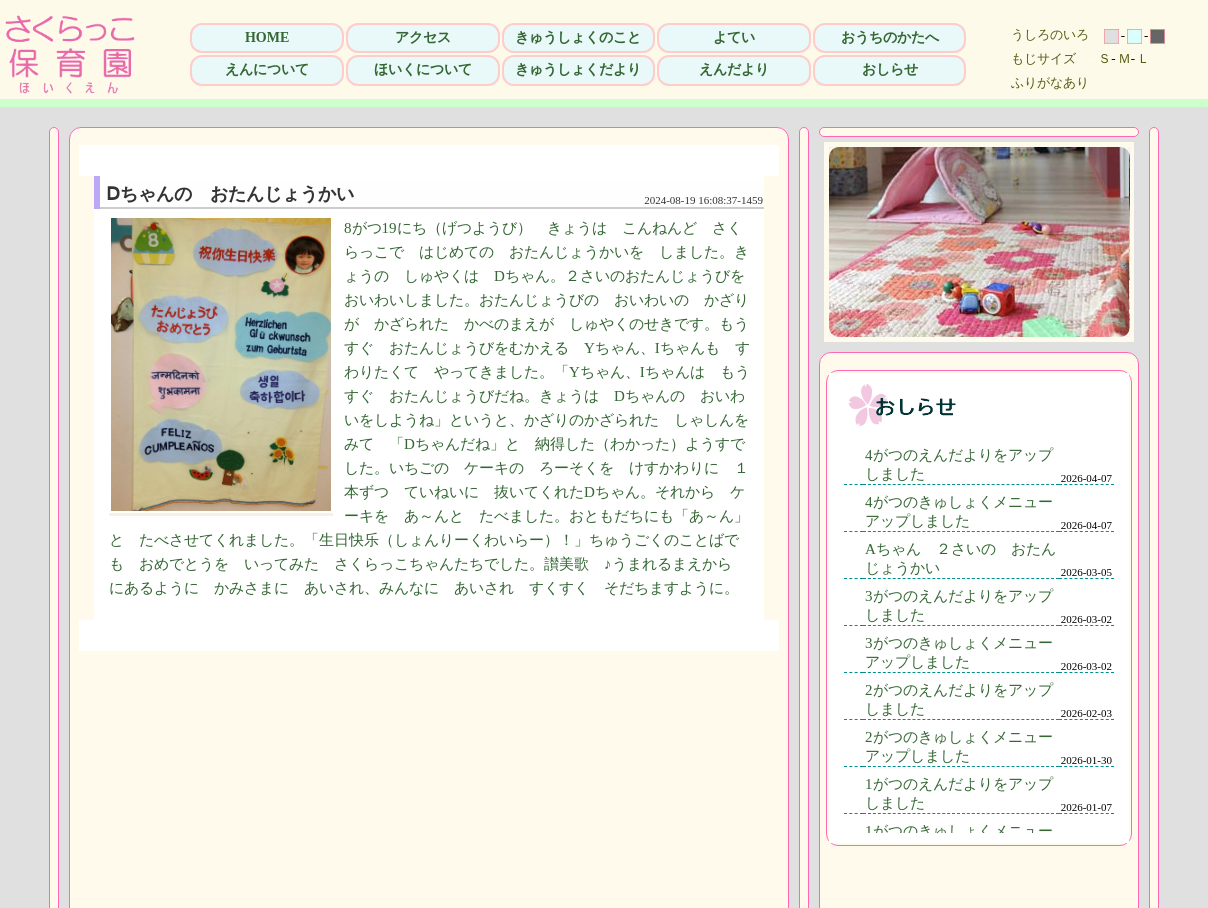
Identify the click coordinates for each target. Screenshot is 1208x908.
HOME (267, 37)
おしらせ (890, 69)
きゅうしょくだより (578, 69)
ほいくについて (423, 69)
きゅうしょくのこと (578, 37)
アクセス (423, 37)
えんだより (734, 69)
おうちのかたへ (890, 37)
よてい (734, 37)
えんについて (267, 69)
